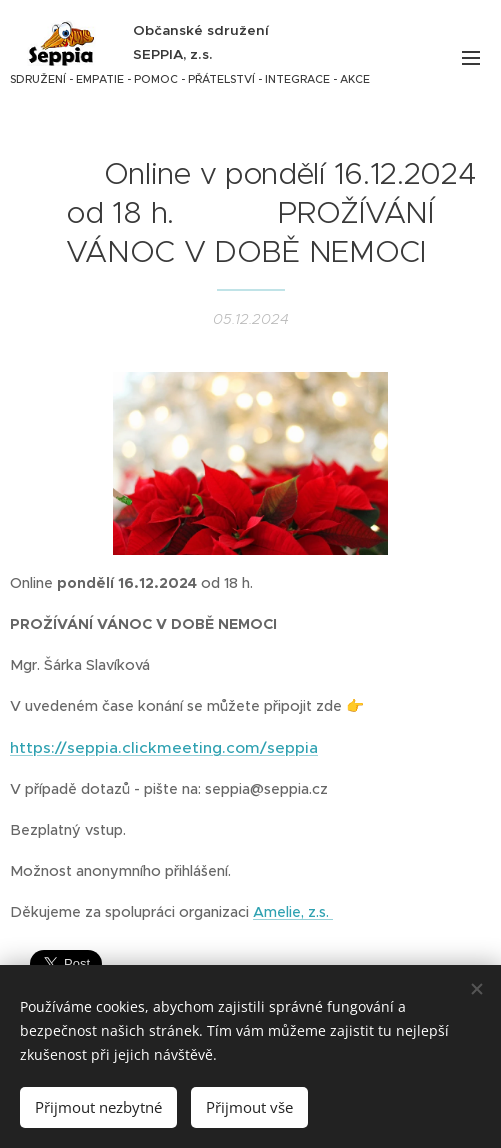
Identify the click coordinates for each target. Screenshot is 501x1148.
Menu (471, 58)
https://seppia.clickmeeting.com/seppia (164, 746)
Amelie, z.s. (293, 911)
